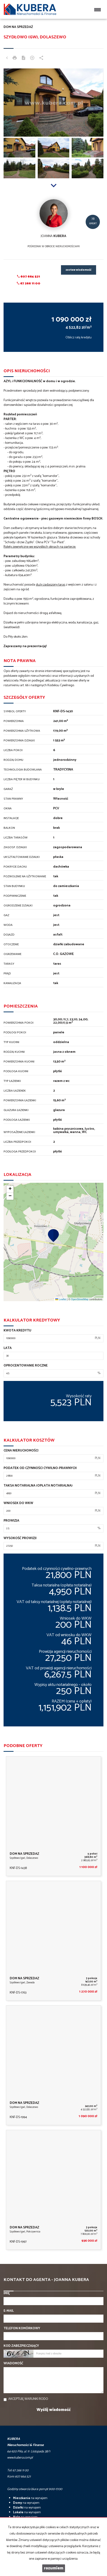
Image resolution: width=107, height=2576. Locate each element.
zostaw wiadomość (78, 270)
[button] (53, 1235)
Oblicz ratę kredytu (78, 337)
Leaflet (60, 1299)
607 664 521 (28, 276)
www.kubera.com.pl (20, 2457)
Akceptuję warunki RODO (28, 2399)
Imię (7, 2293)
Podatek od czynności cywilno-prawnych (40, 1468)
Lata (8, 1348)
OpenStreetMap (79, 1299)
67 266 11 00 (28, 283)
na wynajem (30, 2498)
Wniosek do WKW (18, 1503)
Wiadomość (13, 2363)
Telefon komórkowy (22, 2328)
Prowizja (11, 1521)
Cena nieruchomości (21, 1450)
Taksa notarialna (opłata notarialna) (38, 1485)
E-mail (9, 2311)
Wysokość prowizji (20, 1538)
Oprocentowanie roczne (26, 1365)
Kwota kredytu (17, 1330)
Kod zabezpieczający (21, 2346)
